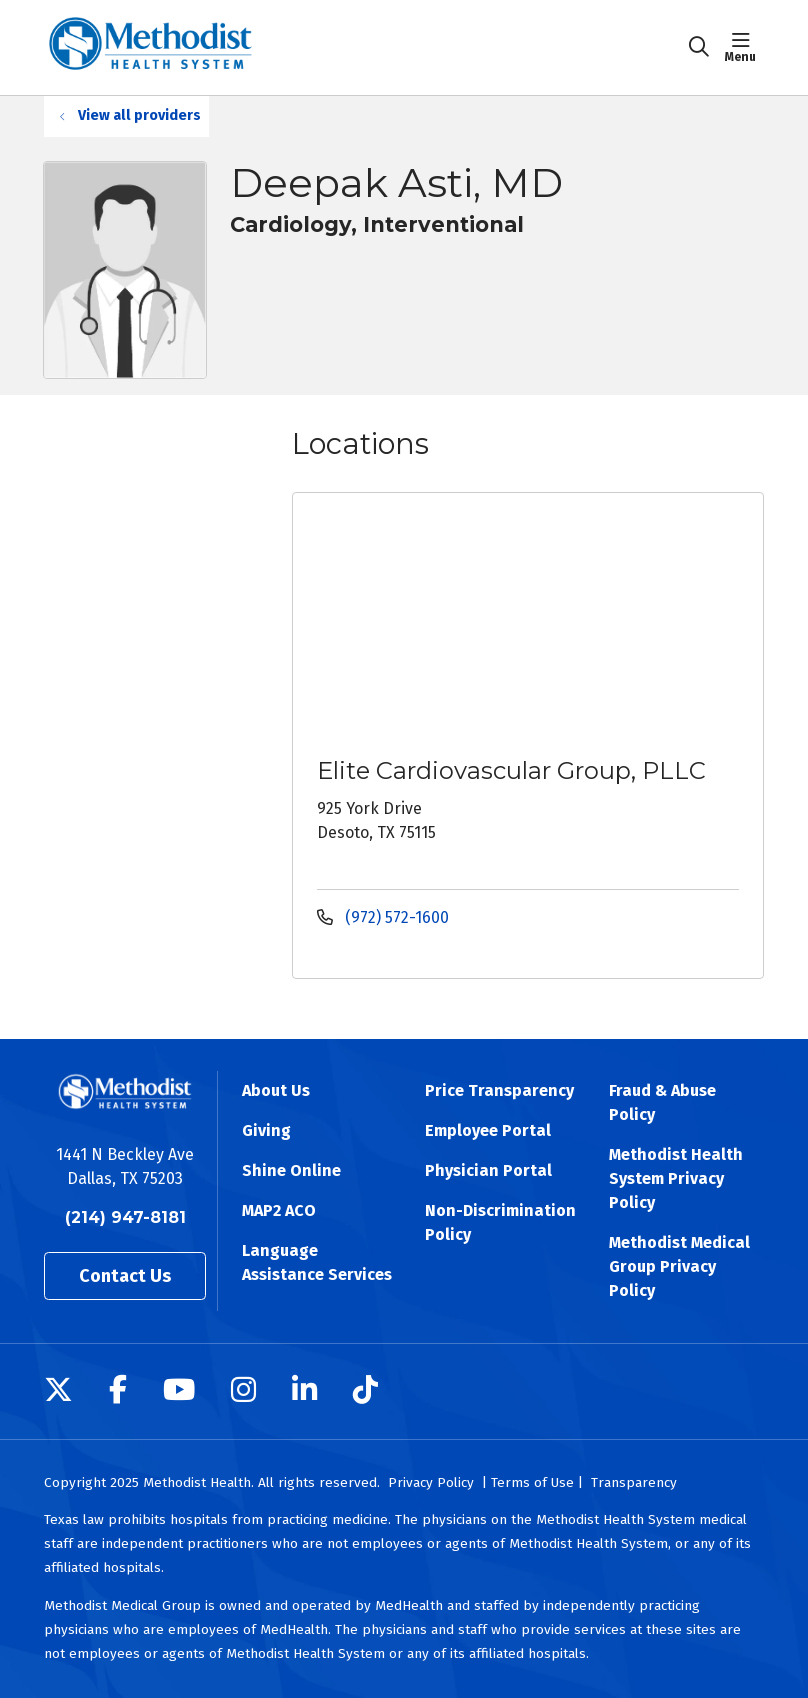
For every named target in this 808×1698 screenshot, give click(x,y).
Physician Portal (488, 1170)
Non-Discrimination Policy (500, 1222)
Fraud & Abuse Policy (662, 1102)
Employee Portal (488, 1130)
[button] (744, 47)
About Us (276, 1090)
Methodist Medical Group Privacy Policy (679, 1266)
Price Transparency (499, 1090)
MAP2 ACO (279, 1210)
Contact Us (125, 1276)
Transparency (634, 1482)
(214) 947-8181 (125, 1217)
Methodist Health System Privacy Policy (676, 1178)
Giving (266, 1130)
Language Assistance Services (317, 1262)
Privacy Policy (431, 1482)
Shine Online (291, 1170)
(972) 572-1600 (383, 917)
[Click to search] (699, 47)
